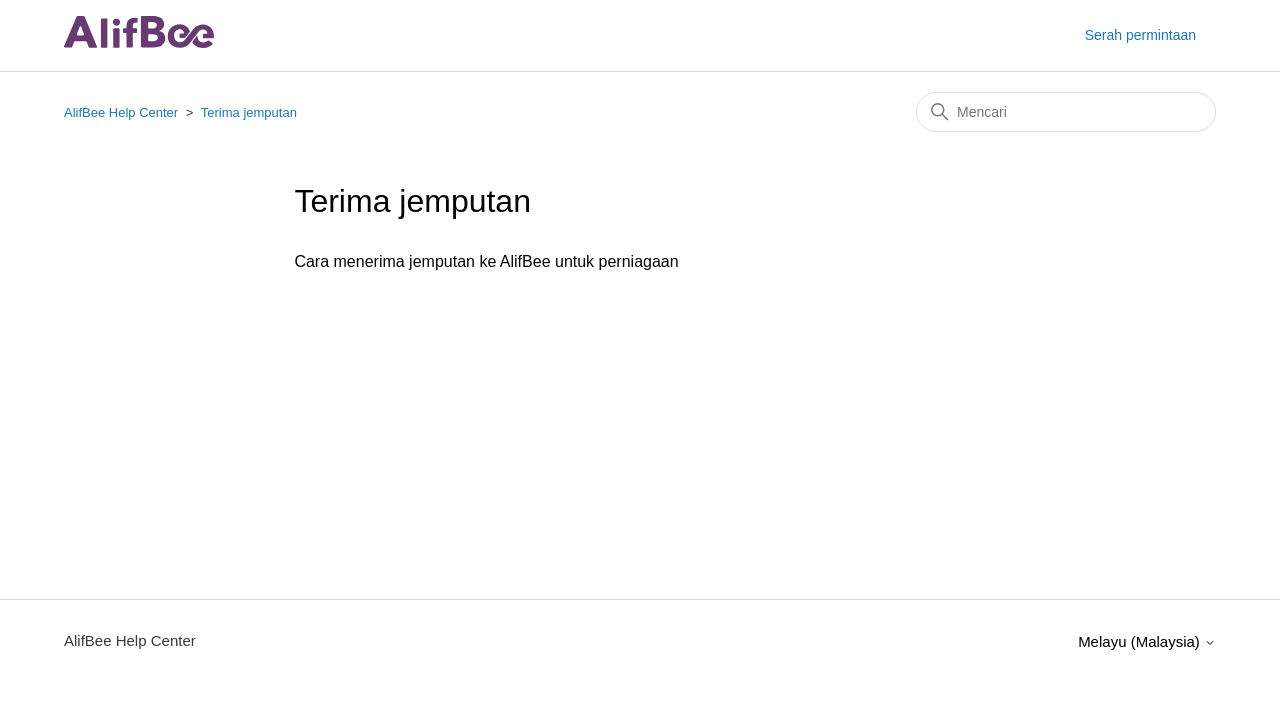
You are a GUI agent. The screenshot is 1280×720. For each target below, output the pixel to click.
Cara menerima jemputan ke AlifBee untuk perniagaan (486, 261)
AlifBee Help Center (121, 112)
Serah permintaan (1140, 35)
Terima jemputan (249, 112)
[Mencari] (1066, 112)
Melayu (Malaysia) (1147, 641)
